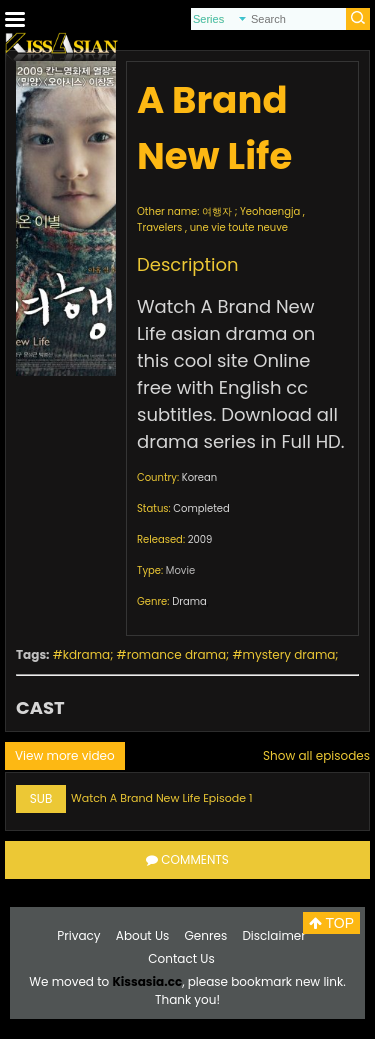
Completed (201, 508)
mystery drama (289, 654)
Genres (206, 935)
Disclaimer (273, 935)
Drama (189, 601)
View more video (65, 755)
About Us (143, 935)
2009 (200, 539)
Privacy (78, 935)
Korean (199, 477)
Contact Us (181, 958)
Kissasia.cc (147, 981)
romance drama (176, 654)
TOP (331, 923)
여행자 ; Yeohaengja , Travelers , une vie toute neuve (221, 219)
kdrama (86, 654)
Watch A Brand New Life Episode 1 (162, 798)
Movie (180, 570)
